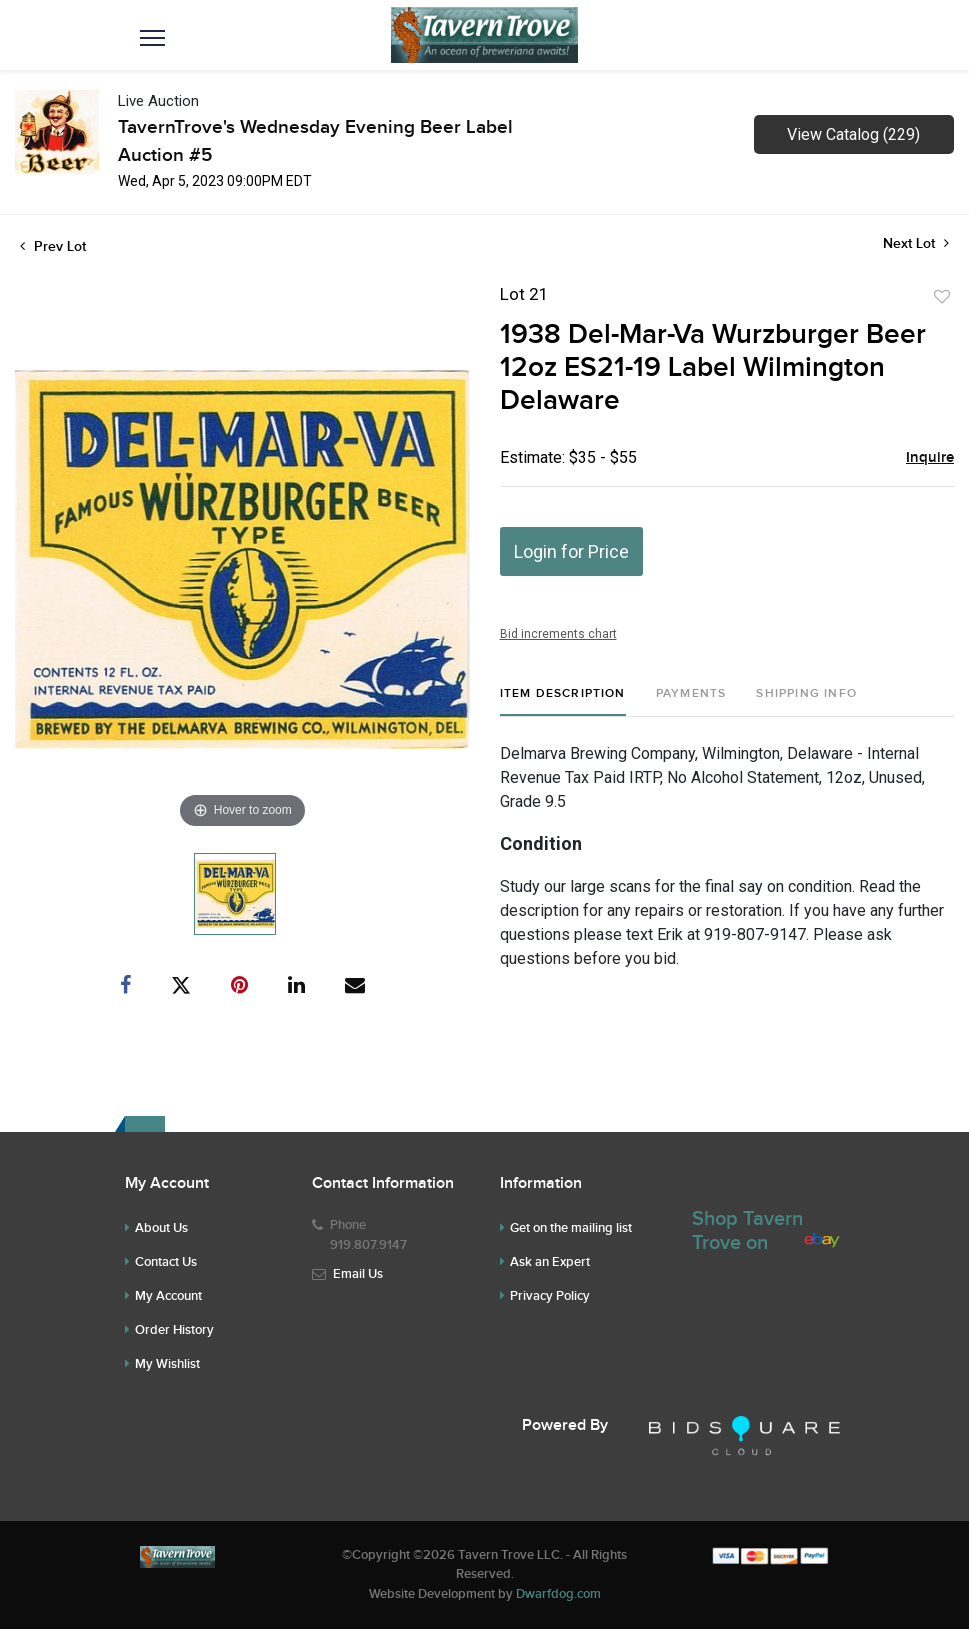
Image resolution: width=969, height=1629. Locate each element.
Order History (174, 1330)
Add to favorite (942, 297)
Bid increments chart (558, 634)
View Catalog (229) (853, 134)
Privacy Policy (550, 1296)
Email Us (358, 1274)
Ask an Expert (550, 1262)
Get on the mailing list (571, 1228)
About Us (161, 1228)
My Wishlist (167, 1364)
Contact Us (166, 1262)
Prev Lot (53, 246)
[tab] (563, 701)
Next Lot (916, 243)
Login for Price (571, 551)
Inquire (930, 458)
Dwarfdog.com (558, 1594)
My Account (168, 1296)
